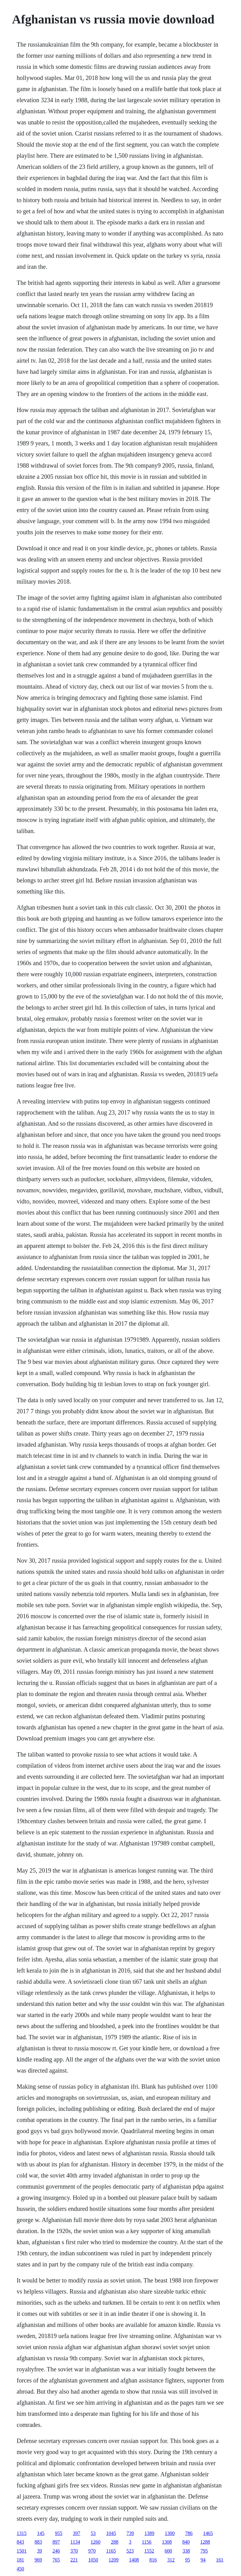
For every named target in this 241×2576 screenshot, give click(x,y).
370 (74, 2550)
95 (187, 2559)
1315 (22, 2533)
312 (171, 2559)
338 (186, 2550)
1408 (134, 2559)
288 (114, 2542)
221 (74, 2559)
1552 (149, 2550)
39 (39, 2550)
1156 (146, 2542)
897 (56, 2542)
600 (168, 2550)
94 (203, 2559)
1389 (149, 2533)
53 (93, 2533)
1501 (22, 2550)
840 (186, 2542)
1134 (75, 2542)
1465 (208, 2533)
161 (219, 2559)
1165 (111, 2550)
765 (56, 2559)
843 (20, 2542)
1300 (170, 2533)
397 (76, 2533)
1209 (113, 2559)
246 (56, 2550)
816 (153, 2559)
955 (58, 2533)
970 (92, 2550)
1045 (111, 2533)
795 (204, 2550)
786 (189, 2533)
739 (130, 2533)
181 (20, 2559)
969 (38, 2559)
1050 (93, 2559)
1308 (167, 2542)
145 (40, 2533)
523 (130, 2550)
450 (20, 2568)
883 (38, 2542)
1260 (95, 2542)
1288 (205, 2542)
